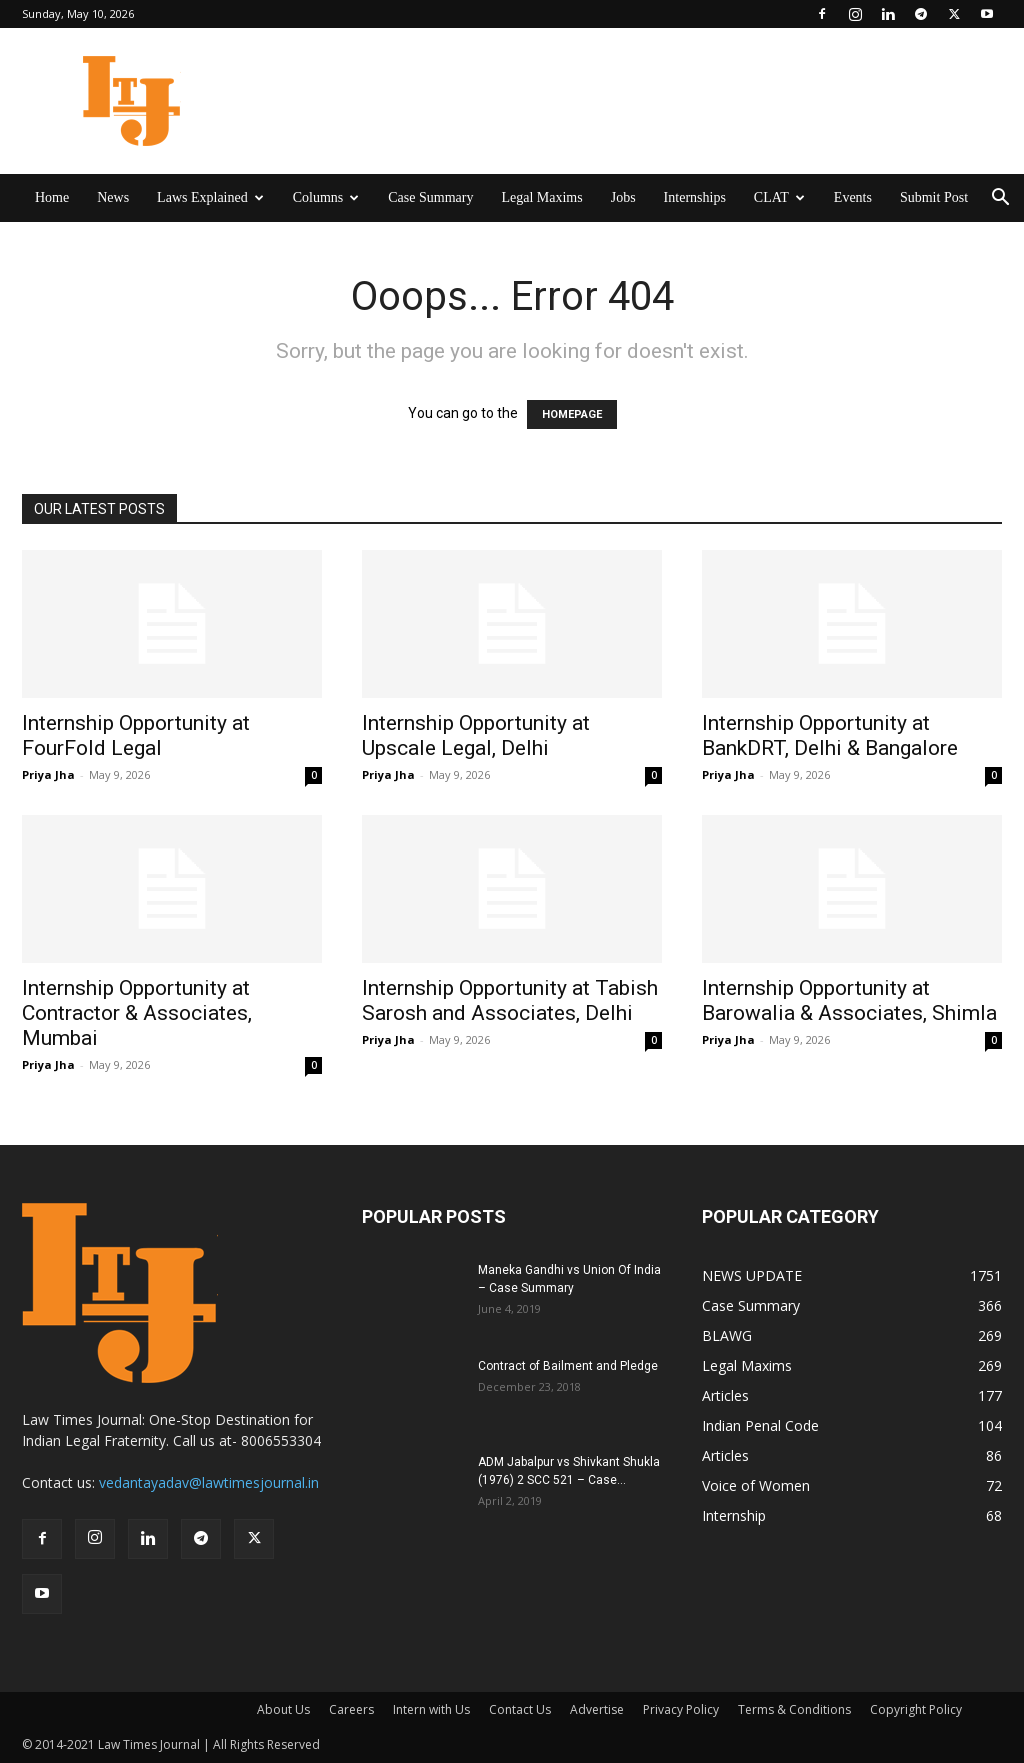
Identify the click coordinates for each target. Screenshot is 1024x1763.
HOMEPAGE (572, 414)
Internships (695, 197)
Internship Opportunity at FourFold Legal (136, 735)
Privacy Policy (681, 1709)
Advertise (597, 1709)
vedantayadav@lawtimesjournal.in (209, 1482)
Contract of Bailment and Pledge (568, 1366)
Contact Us (520, 1709)
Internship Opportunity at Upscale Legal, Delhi (476, 735)
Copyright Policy (916, 1709)
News (113, 197)
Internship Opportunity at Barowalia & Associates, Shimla (852, 1000)
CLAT (779, 197)
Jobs (623, 197)
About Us (283, 1709)
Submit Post (934, 197)
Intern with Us (431, 1709)
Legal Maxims (541, 197)
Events (853, 197)
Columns (326, 197)
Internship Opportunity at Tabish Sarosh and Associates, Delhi (510, 1000)
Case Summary (430, 197)
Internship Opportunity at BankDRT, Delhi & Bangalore (830, 735)
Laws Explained (210, 197)
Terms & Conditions (794, 1709)
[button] (1000, 199)
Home (52, 197)
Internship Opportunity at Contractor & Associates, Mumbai (137, 1013)
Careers (351, 1709)
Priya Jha (48, 774)
